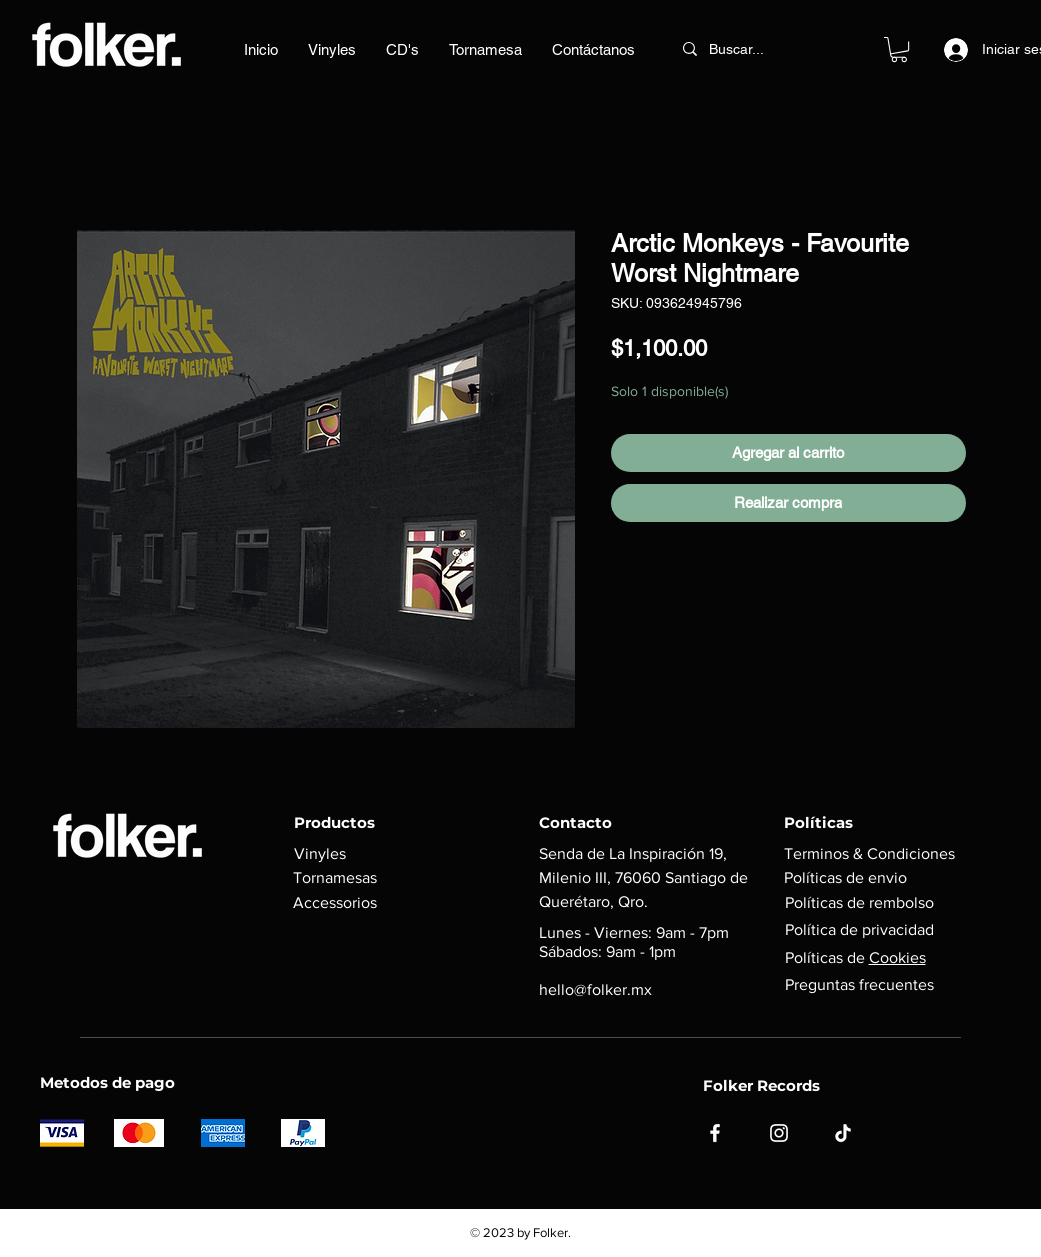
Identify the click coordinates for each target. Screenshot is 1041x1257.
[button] (899, 49)
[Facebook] (715, 1133)
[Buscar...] (753, 48)
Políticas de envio (845, 877)
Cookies (897, 957)
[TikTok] (843, 1133)
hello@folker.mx (595, 989)
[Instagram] (779, 1133)
